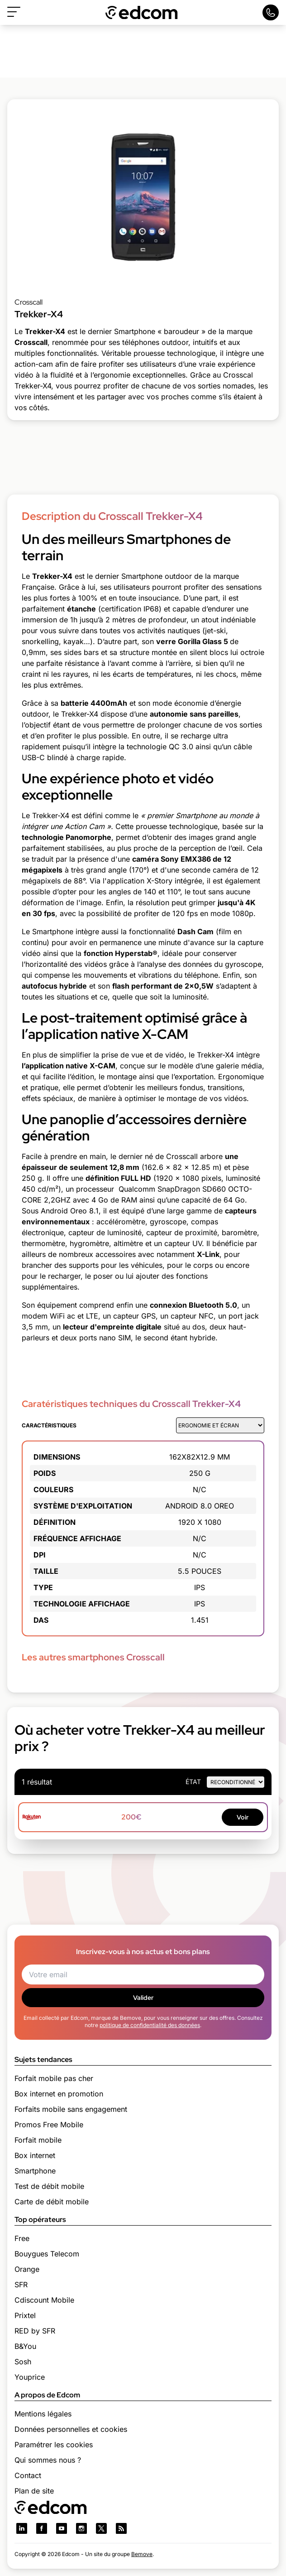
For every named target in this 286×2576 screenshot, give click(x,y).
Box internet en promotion (58, 2093)
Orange (26, 2269)
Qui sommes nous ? (47, 2459)
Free (21, 2238)
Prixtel (25, 2315)
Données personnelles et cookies (70, 2429)
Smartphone (35, 2170)
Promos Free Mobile (48, 2124)
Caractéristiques (49, 1425)
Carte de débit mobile (51, 2201)
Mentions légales (43, 2413)
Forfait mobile (38, 2139)
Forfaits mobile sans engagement (70, 2109)
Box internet (34, 2155)
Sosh (22, 2361)
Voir (242, 1817)
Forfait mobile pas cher (53, 2078)
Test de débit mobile (49, 2186)
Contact (27, 2475)
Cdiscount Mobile (44, 2299)
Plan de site (34, 2490)
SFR (21, 2284)
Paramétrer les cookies (53, 2444)
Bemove (142, 2554)
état (193, 1781)
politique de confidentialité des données (150, 2025)
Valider (143, 1998)
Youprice (29, 2377)
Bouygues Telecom (46, 2253)
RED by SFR (34, 2330)
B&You (25, 2346)
